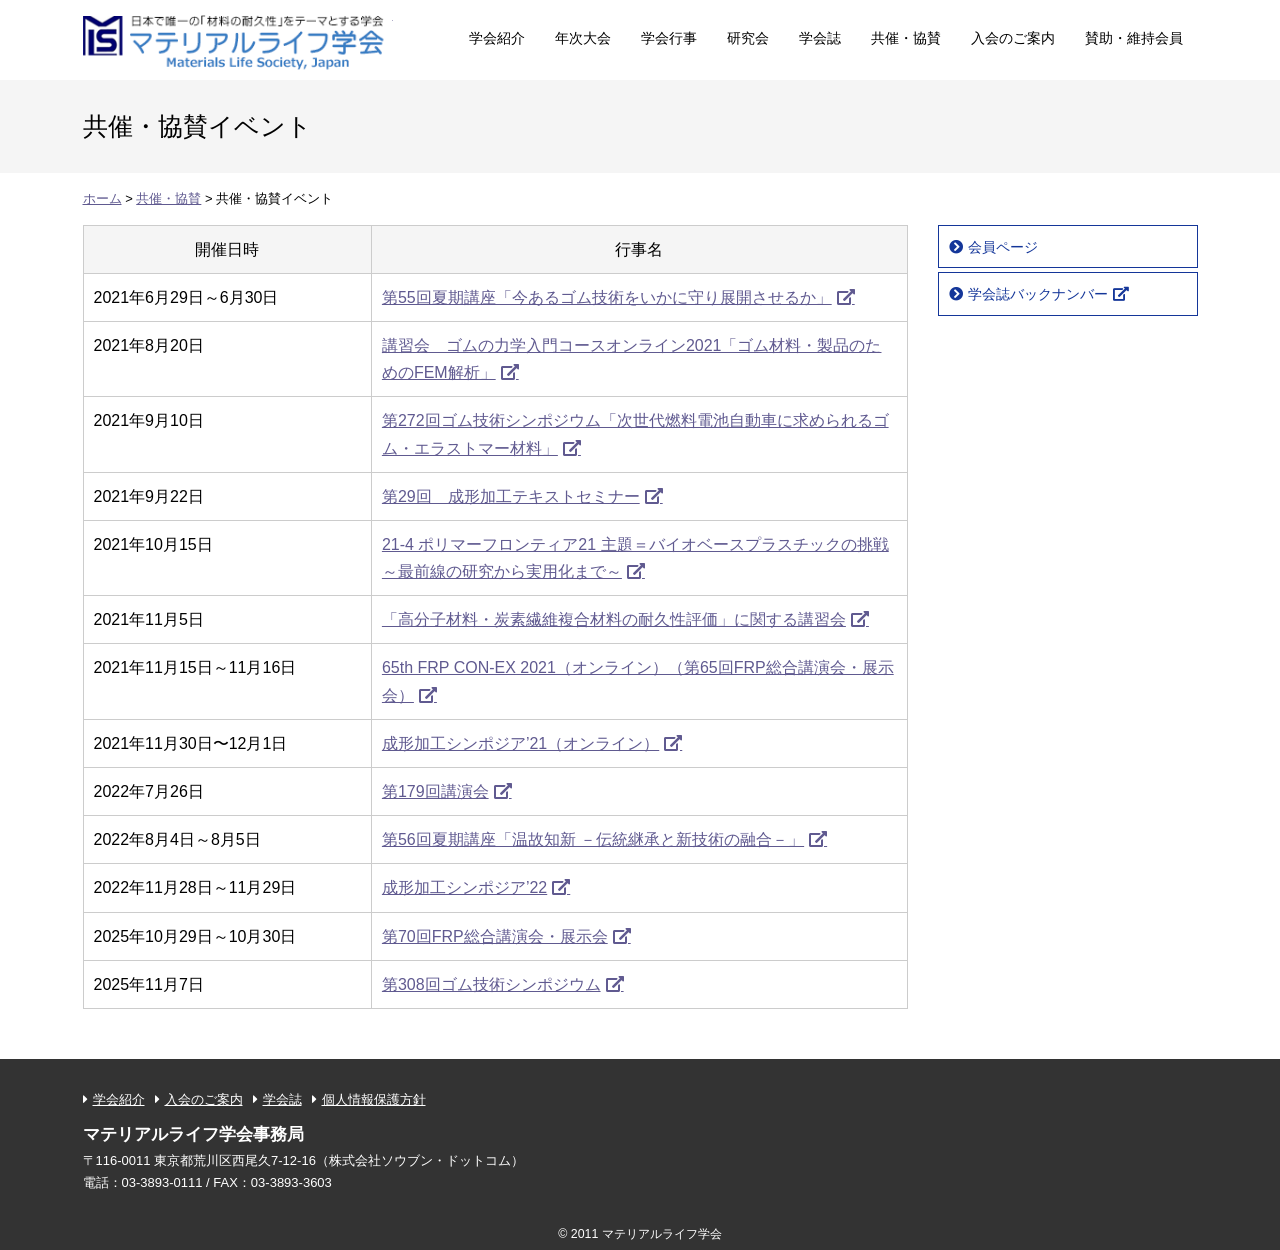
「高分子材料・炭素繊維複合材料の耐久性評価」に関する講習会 (614, 619)
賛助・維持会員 (1134, 38)
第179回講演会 (435, 791)
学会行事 (669, 38)
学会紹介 (497, 38)
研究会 (748, 38)
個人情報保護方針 (374, 1099)
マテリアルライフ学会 (238, 37)
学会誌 (820, 38)
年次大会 (583, 38)
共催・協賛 (906, 38)
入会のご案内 (1013, 38)
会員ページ (1003, 247)
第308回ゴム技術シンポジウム (491, 984)
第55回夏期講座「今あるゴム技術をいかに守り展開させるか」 (607, 297)
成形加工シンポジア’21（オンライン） (520, 743)
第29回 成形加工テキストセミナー (511, 496)
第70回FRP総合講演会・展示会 (495, 936)
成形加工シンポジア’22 (464, 887)
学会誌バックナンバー (1038, 294)
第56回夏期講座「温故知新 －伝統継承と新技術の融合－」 (593, 839)
